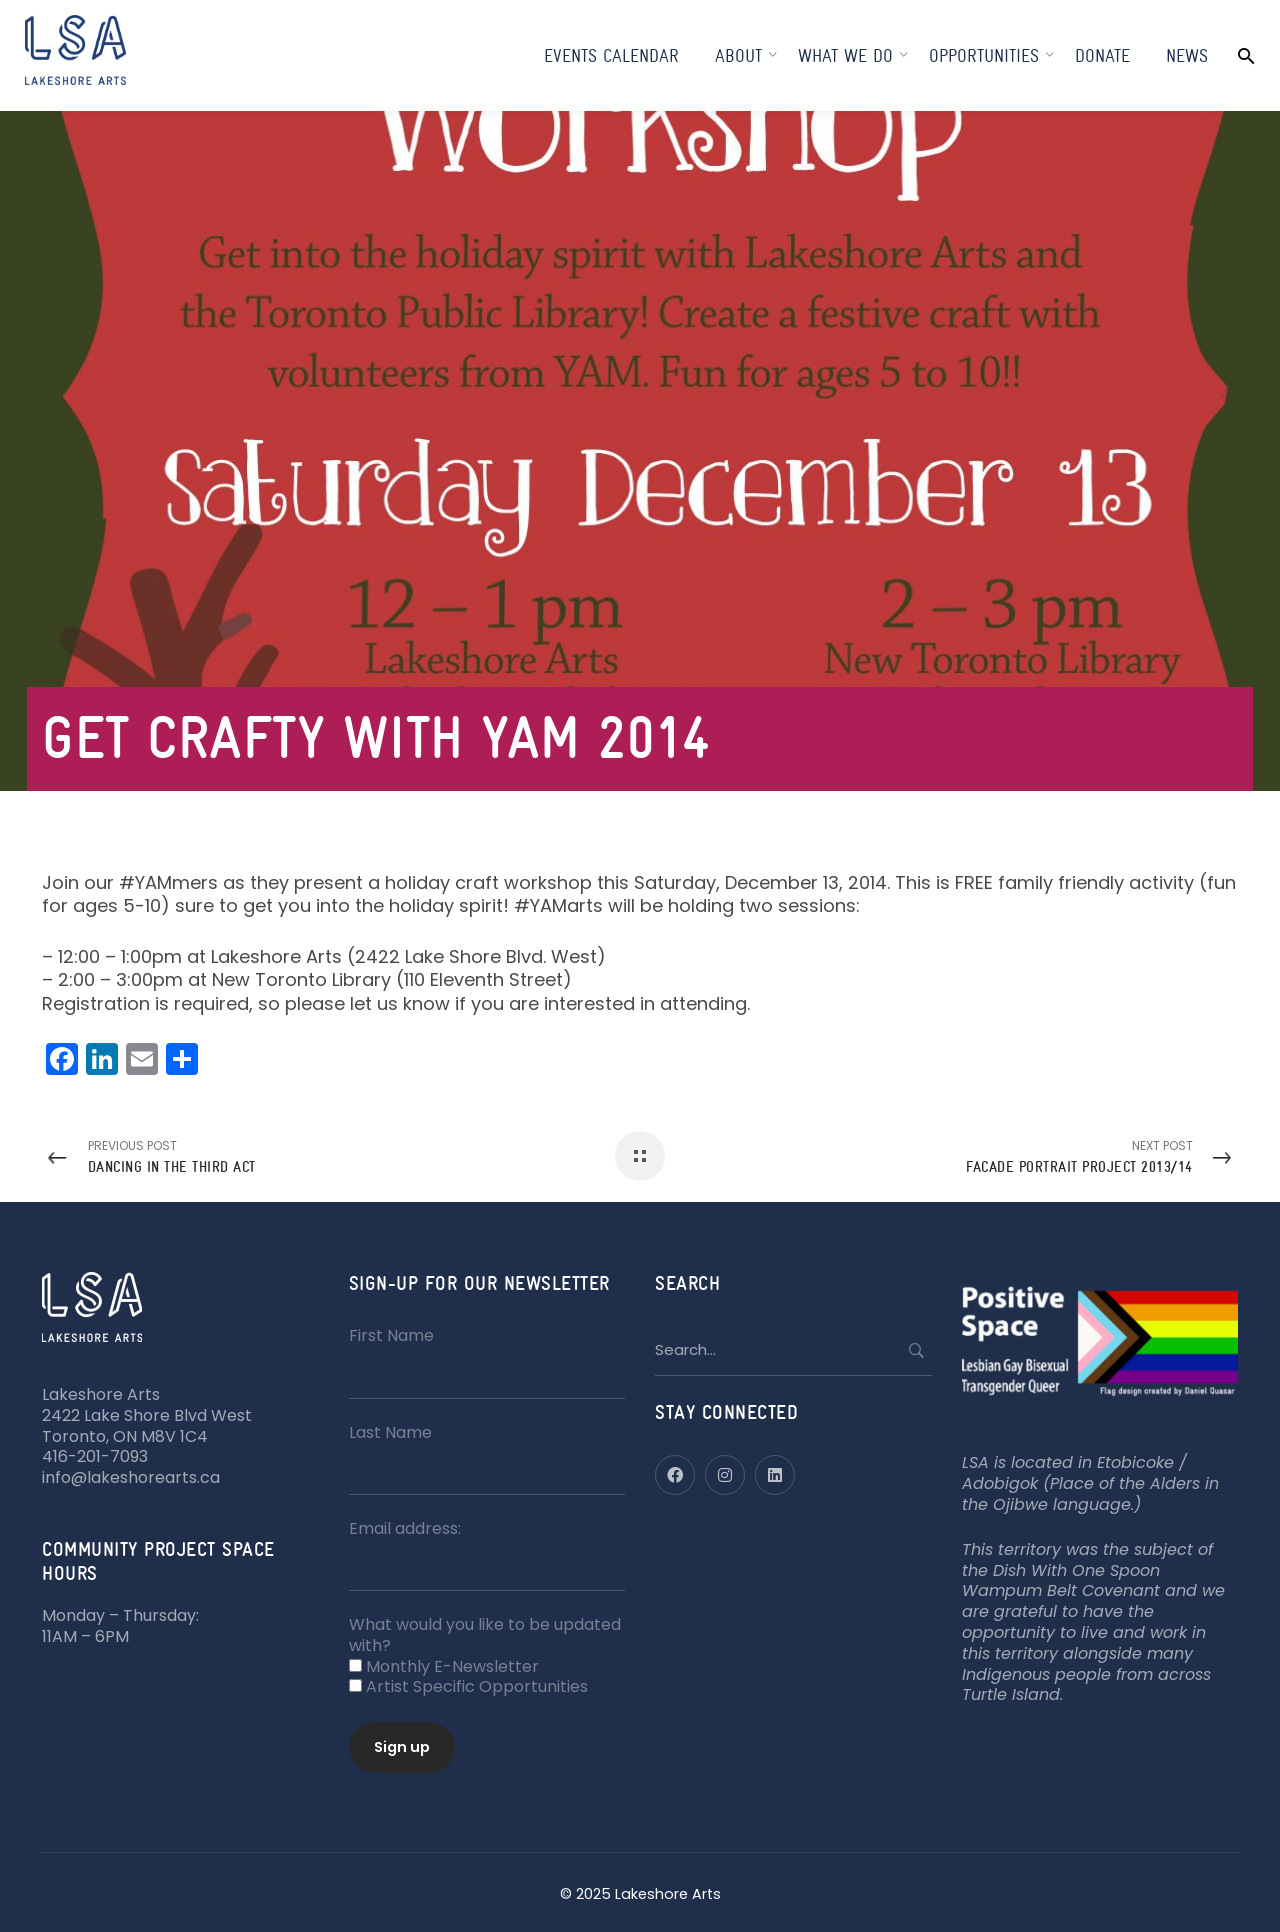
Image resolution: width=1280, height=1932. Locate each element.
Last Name (390, 1432)
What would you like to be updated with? (485, 1635)
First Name (391, 1335)
